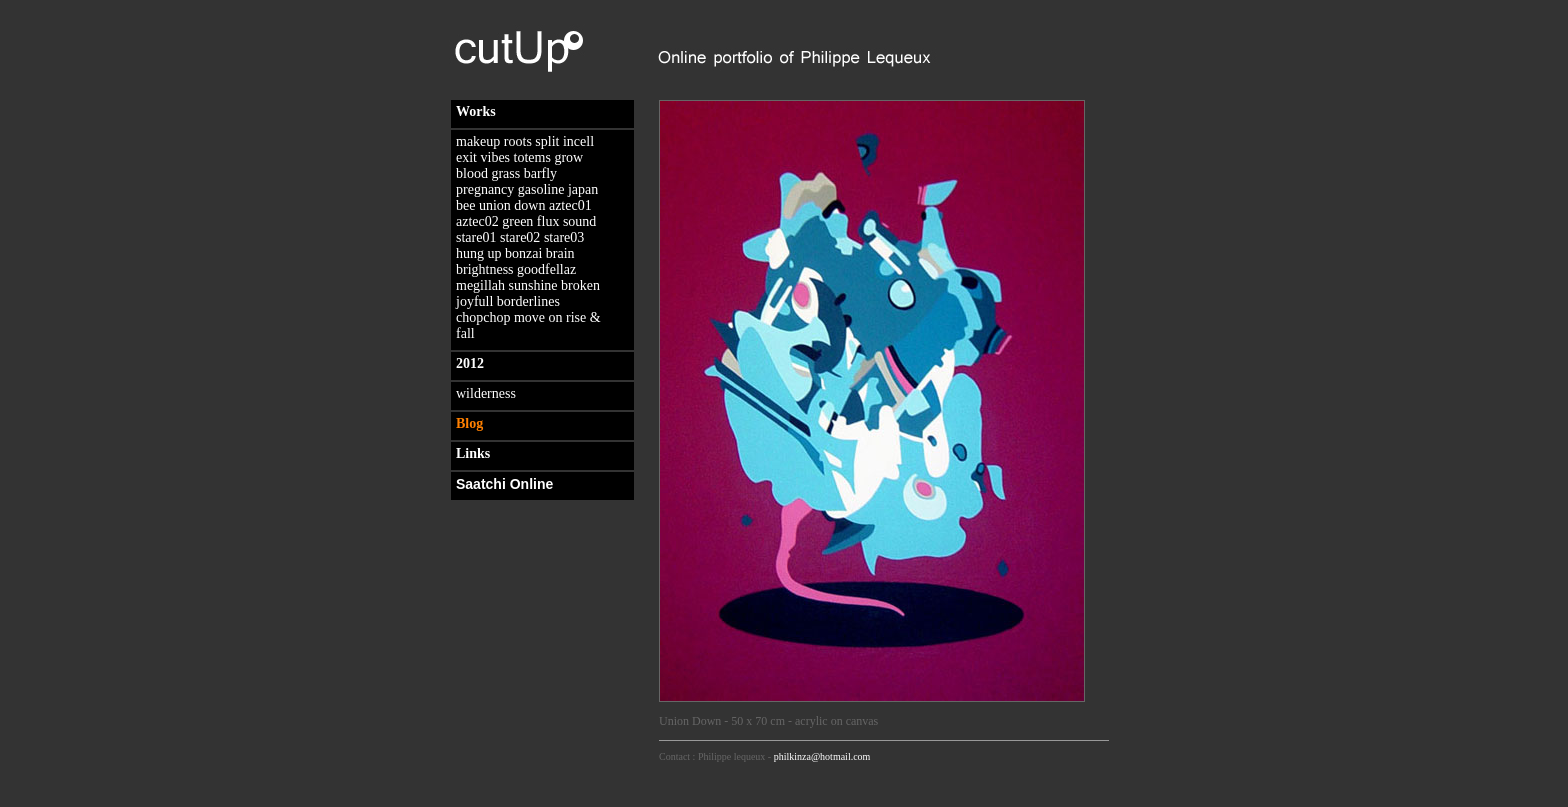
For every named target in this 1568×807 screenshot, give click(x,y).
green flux (530, 221)
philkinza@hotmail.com (822, 756)
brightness (485, 269)
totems (532, 157)
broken (580, 285)
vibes (496, 157)
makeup (478, 141)
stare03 (564, 237)
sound (579, 221)
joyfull (474, 301)
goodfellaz (546, 269)
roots (518, 141)
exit (466, 157)
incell (578, 141)
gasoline (541, 189)
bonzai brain (540, 253)
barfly (540, 173)
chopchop (483, 317)
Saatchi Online (504, 484)
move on (538, 317)
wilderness (486, 393)
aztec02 (477, 221)
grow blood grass (519, 165)
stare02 (520, 237)
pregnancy (485, 189)
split (547, 141)
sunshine (533, 285)
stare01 (476, 237)
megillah (480, 285)
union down (512, 205)
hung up (479, 253)
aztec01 (570, 205)
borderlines (528, 301)
